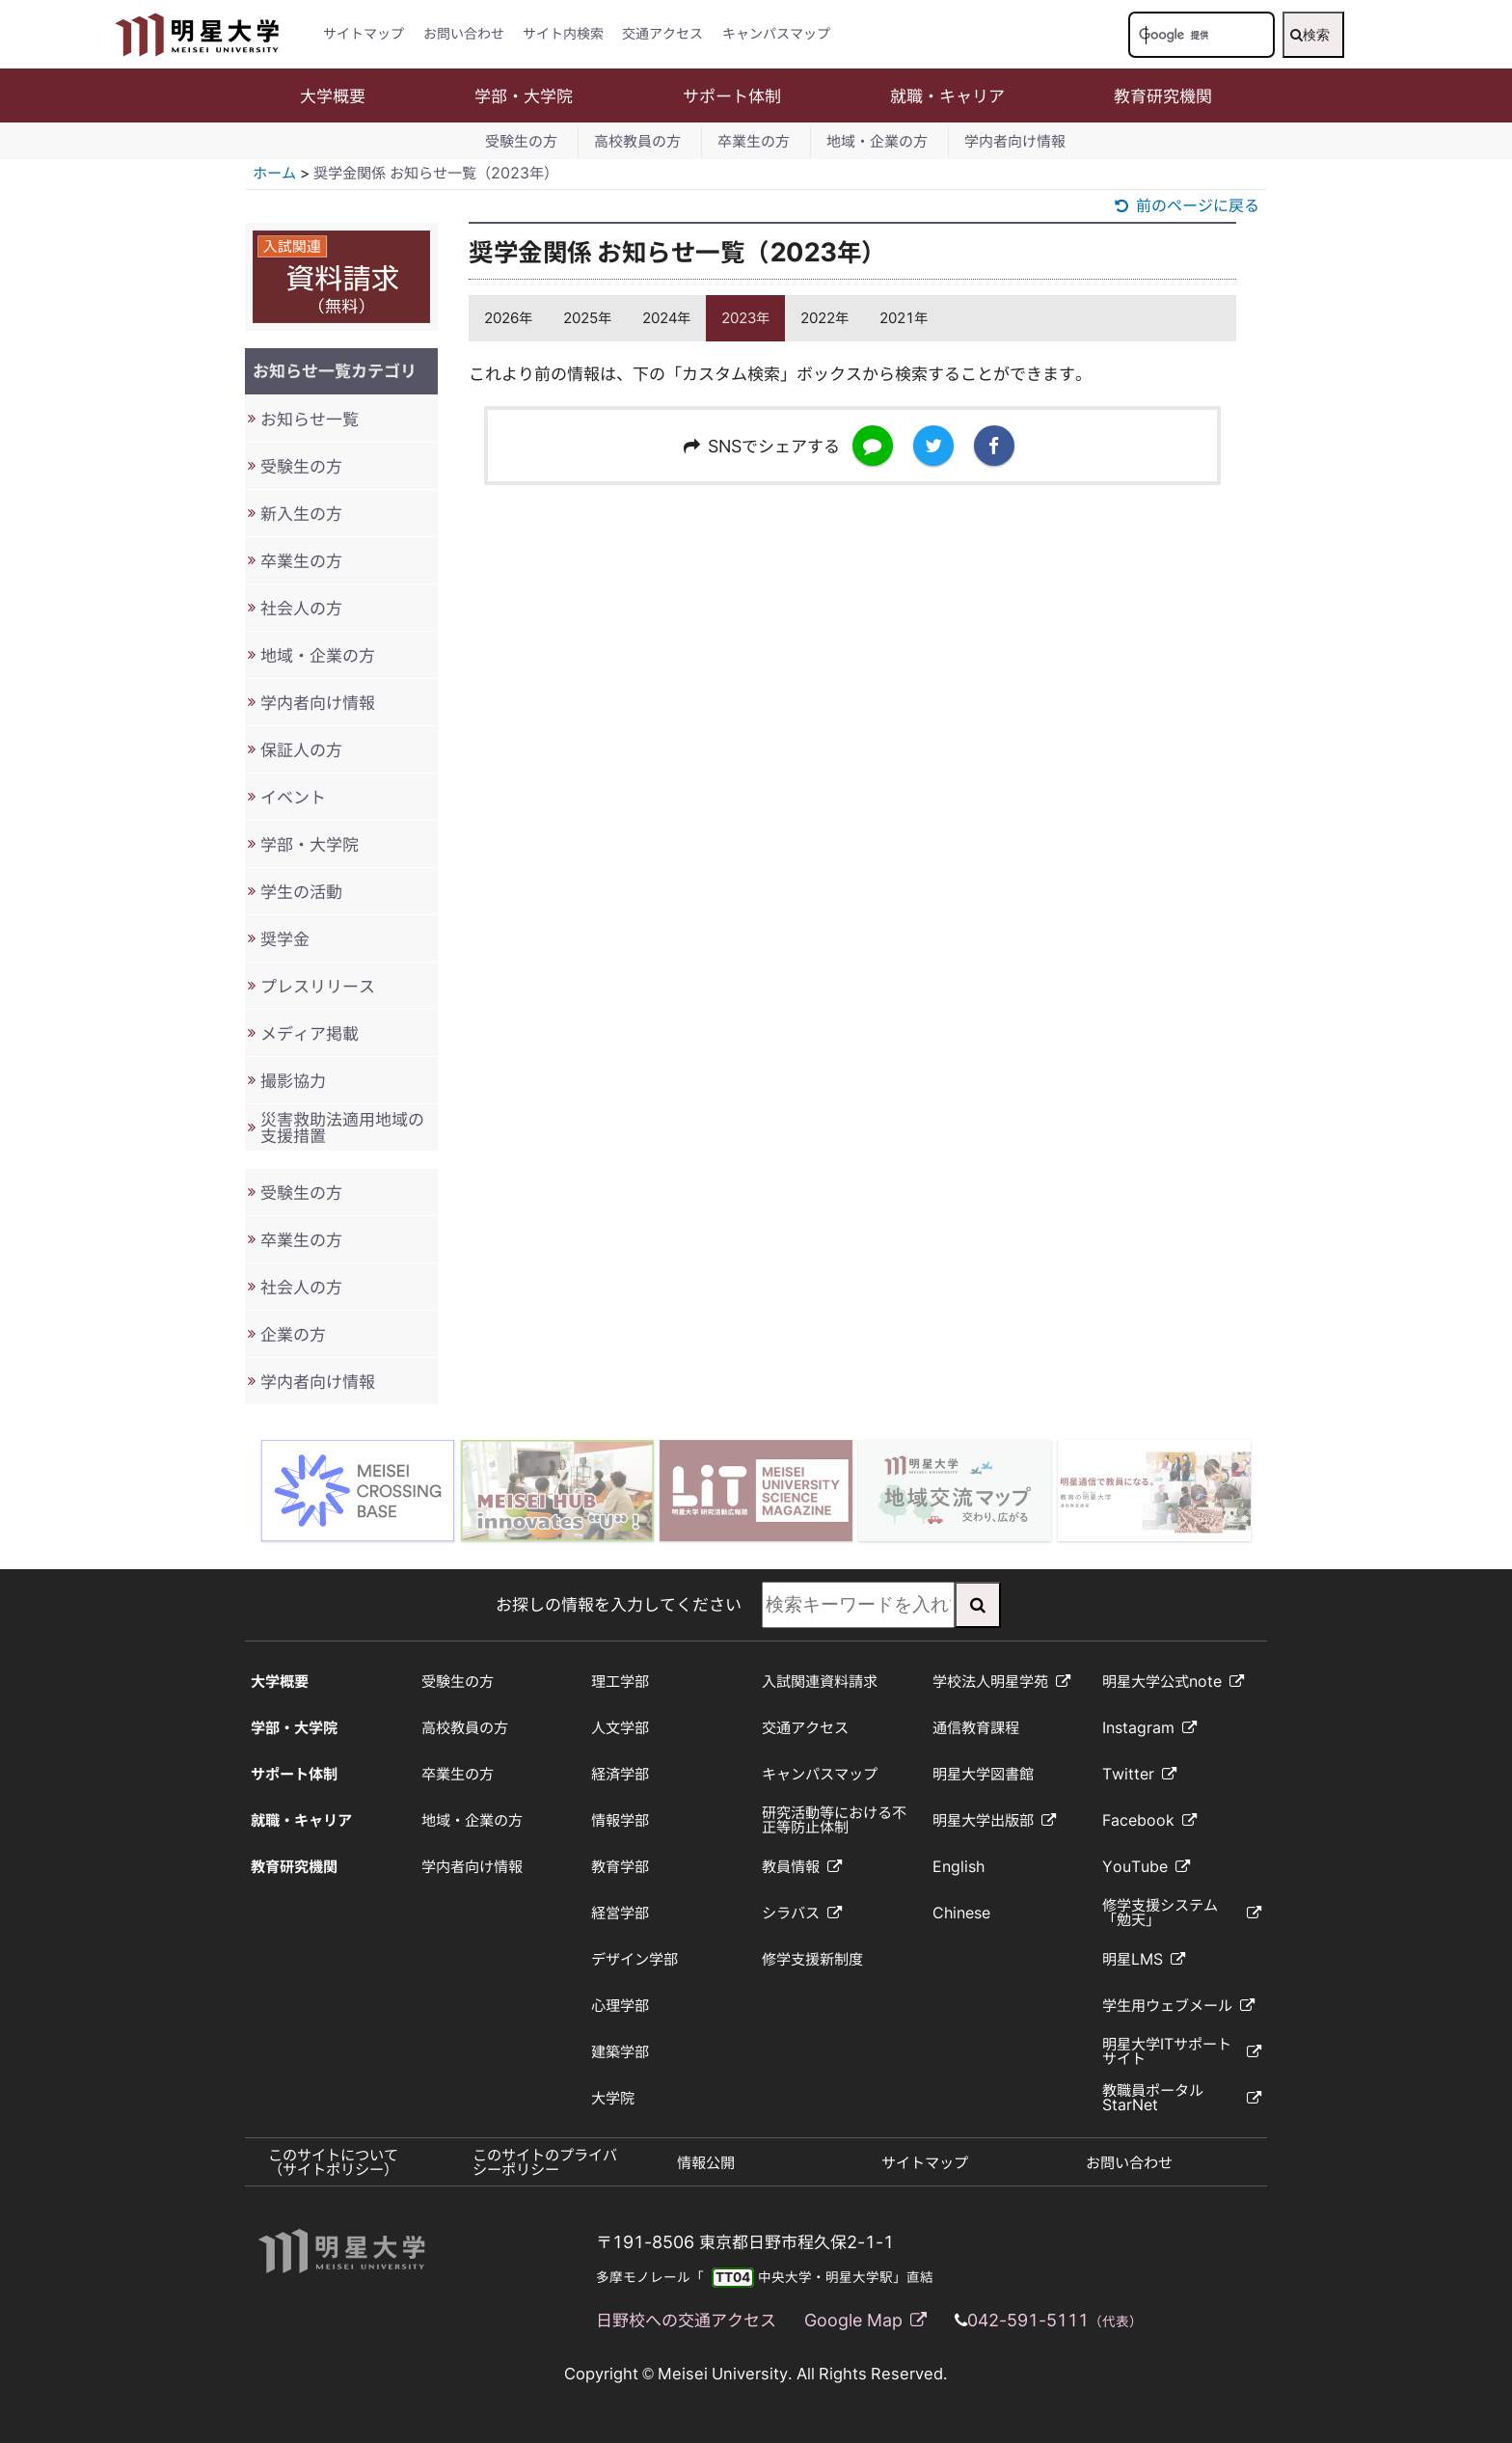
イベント (293, 797)
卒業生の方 (753, 141)
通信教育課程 (975, 1728)
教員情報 (802, 1866)
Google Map (865, 2320)
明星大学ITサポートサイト (1181, 2051)
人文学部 (620, 1728)
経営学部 (620, 1913)
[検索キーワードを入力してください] (1201, 35)
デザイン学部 (634, 1959)
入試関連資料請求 (820, 1681)
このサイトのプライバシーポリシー (544, 2162)
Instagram (1149, 1728)
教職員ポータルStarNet (1181, 2097)
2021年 (903, 318)
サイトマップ (363, 34)
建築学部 (620, 2052)
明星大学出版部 (994, 1820)
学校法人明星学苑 (1001, 1681)
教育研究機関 (1163, 96)
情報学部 (620, 1820)
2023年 (745, 318)
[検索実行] (978, 1605)
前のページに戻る (1187, 205)
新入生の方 (301, 513)
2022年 (824, 318)
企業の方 (293, 1334)
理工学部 (620, 1681)
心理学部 (620, 2005)
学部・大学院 (523, 96)
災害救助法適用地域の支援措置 (342, 1127)
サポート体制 (732, 96)
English (958, 1866)
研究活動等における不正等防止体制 (834, 1819)
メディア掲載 (309, 1033)
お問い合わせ (463, 34)
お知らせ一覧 (309, 419)
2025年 (587, 318)
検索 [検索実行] (1310, 34)
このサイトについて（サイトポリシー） (333, 2162)
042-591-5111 (1055, 2320)
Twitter (1139, 1774)
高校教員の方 (637, 141)
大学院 (612, 2098)
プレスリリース (317, 986)
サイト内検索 (563, 34)
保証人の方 (301, 750)
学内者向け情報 (1015, 141)
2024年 (666, 318)
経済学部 (620, 1774)
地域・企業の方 (877, 141)
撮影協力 (293, 1080)
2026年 (508, 318)
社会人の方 (301, 608)
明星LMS (1143, 1959)
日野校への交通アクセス (686, 2320)
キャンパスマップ (776, 34)
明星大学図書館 (983, 1774)
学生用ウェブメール (1178, 2005)
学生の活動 (301, 891)
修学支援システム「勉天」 (1181, 1912)
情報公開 (706, 2163)
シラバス (802, 1913)
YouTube (1146, 1866)
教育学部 (620, 1866)
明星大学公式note (1173, 1681)
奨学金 (285, 939)
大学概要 (332, 96)
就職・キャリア (947, 96)
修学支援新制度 (812, 1959)
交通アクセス (662, 34)
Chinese (961, 1913)
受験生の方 (521, 141)
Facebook (1149, 1820)
